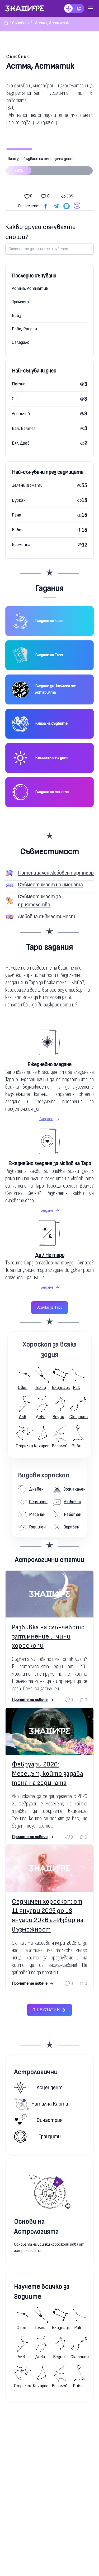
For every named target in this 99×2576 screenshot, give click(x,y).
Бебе (16, 530)
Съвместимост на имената (50, 884)
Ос (14, 398)
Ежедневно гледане (49, 1064)
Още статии (49, 2010)
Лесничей (21, 413)
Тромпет (20, 302)
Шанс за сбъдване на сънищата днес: (49, 167)
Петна (18, 384)
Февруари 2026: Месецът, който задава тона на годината (47, 1773)
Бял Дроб (21, 443)
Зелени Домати (27, 485)
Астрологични (36, 2072)
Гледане (49, 1118)
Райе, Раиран (24, 329)
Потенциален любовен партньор (56, 873)
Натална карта (41, 2104)
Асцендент (38, 2088)
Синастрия (38, 2120)
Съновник (17, 56)
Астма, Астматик (30, 288)
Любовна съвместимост (46, 916)
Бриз (16, 315)
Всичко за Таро (49, 1307)
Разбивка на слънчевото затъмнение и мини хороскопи (48, 1636)
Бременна (21, 544)
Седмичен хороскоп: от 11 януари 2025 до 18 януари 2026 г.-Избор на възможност (47, 1916)
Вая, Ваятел (24, 428)
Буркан (19, 500)
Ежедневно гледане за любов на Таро (49, 1163)
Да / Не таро (49, 1255)
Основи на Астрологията (36, 2227)
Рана (16, 515)
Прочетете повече (33, 1699)
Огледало (20, 342)
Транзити (37, 2136)
